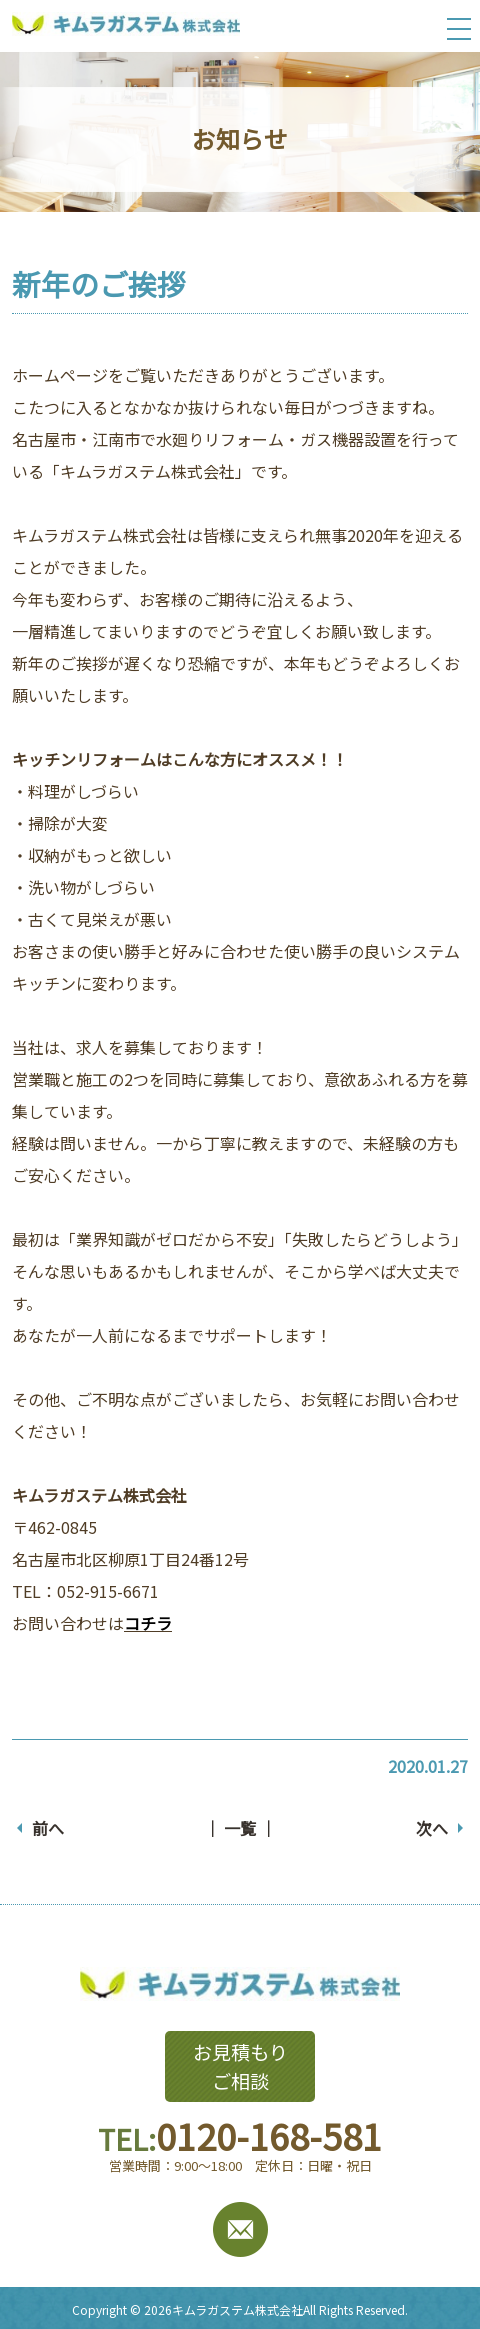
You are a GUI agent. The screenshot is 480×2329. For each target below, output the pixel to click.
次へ (432, 1828)
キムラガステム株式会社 (237, 2309)
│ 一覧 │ (240, 1828)
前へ (48, 1828)
